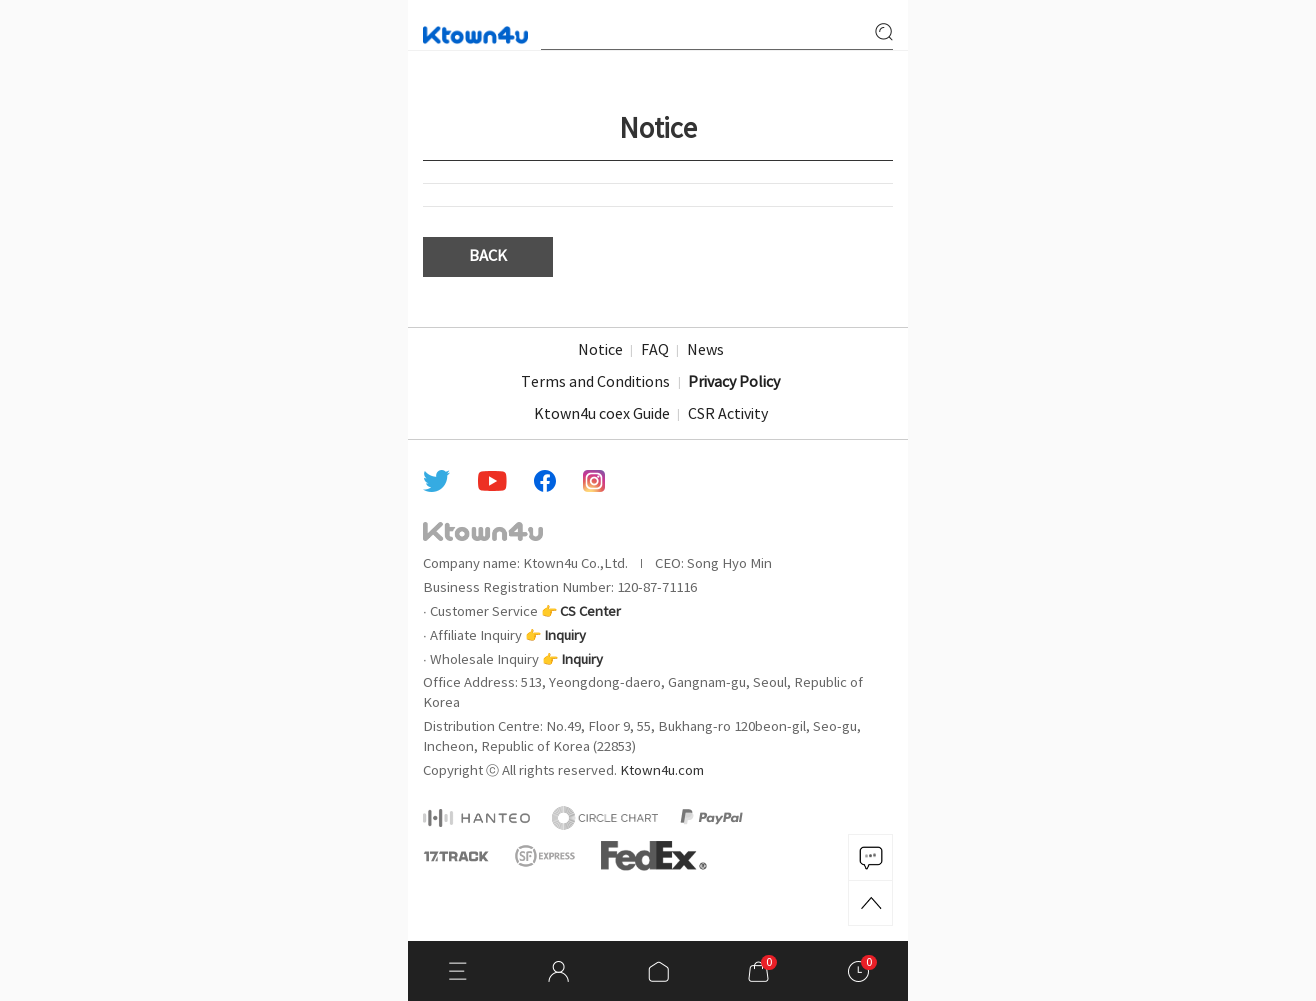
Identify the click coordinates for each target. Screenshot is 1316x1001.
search (884, 32)
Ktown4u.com (662, 771)
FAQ (655, 351)
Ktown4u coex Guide (602, 415)
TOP (870, 903)
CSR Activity (728, 415)
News (705, 351)
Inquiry (565, 636)
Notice (600, 351)
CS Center (590, 612)
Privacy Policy (734, 383)
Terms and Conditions (595, 383)
